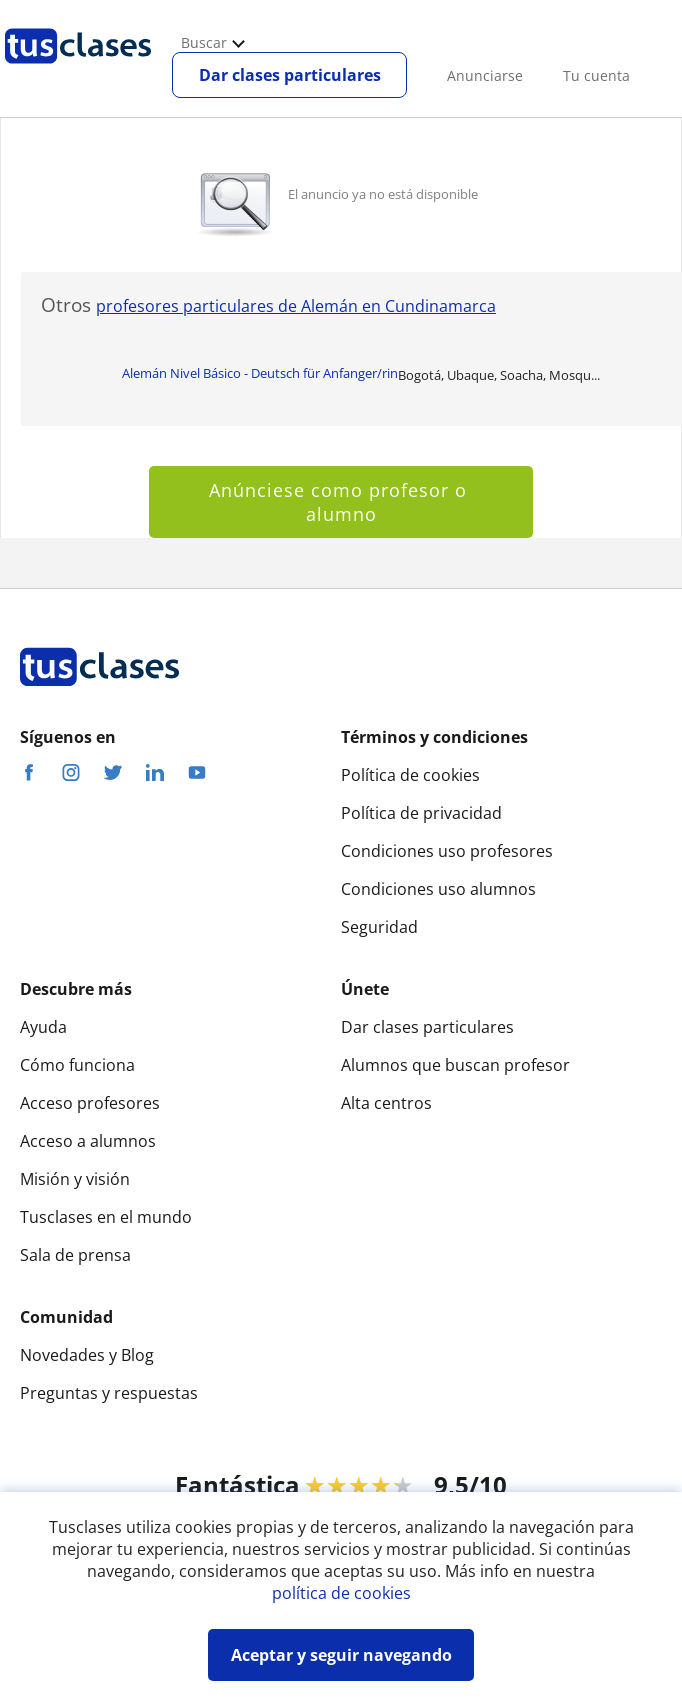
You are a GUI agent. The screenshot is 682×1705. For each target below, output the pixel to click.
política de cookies (341, 1593)
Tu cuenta (596, 75)
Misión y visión (75, 1179)
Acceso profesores (90, 1103)
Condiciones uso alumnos (438, 889)
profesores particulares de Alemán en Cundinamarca (296, 306)
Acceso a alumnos (88, 1141)
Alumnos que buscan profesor (455, 1065)
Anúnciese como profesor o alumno (341, 502)
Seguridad (379, 927)
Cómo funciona (77, 1065)
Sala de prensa (75, 1255)
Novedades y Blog (87, 1355)
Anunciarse (485, 75)
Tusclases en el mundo (106, 1217)
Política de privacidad (421, 813)
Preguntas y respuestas (109, 1393)
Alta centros (386, 1103)
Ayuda (43, 1027)
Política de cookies (410, 775)
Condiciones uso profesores (447, 851)
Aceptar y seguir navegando (341, 1655)
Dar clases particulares (290, 75)
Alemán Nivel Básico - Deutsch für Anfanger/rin (260, 373)
